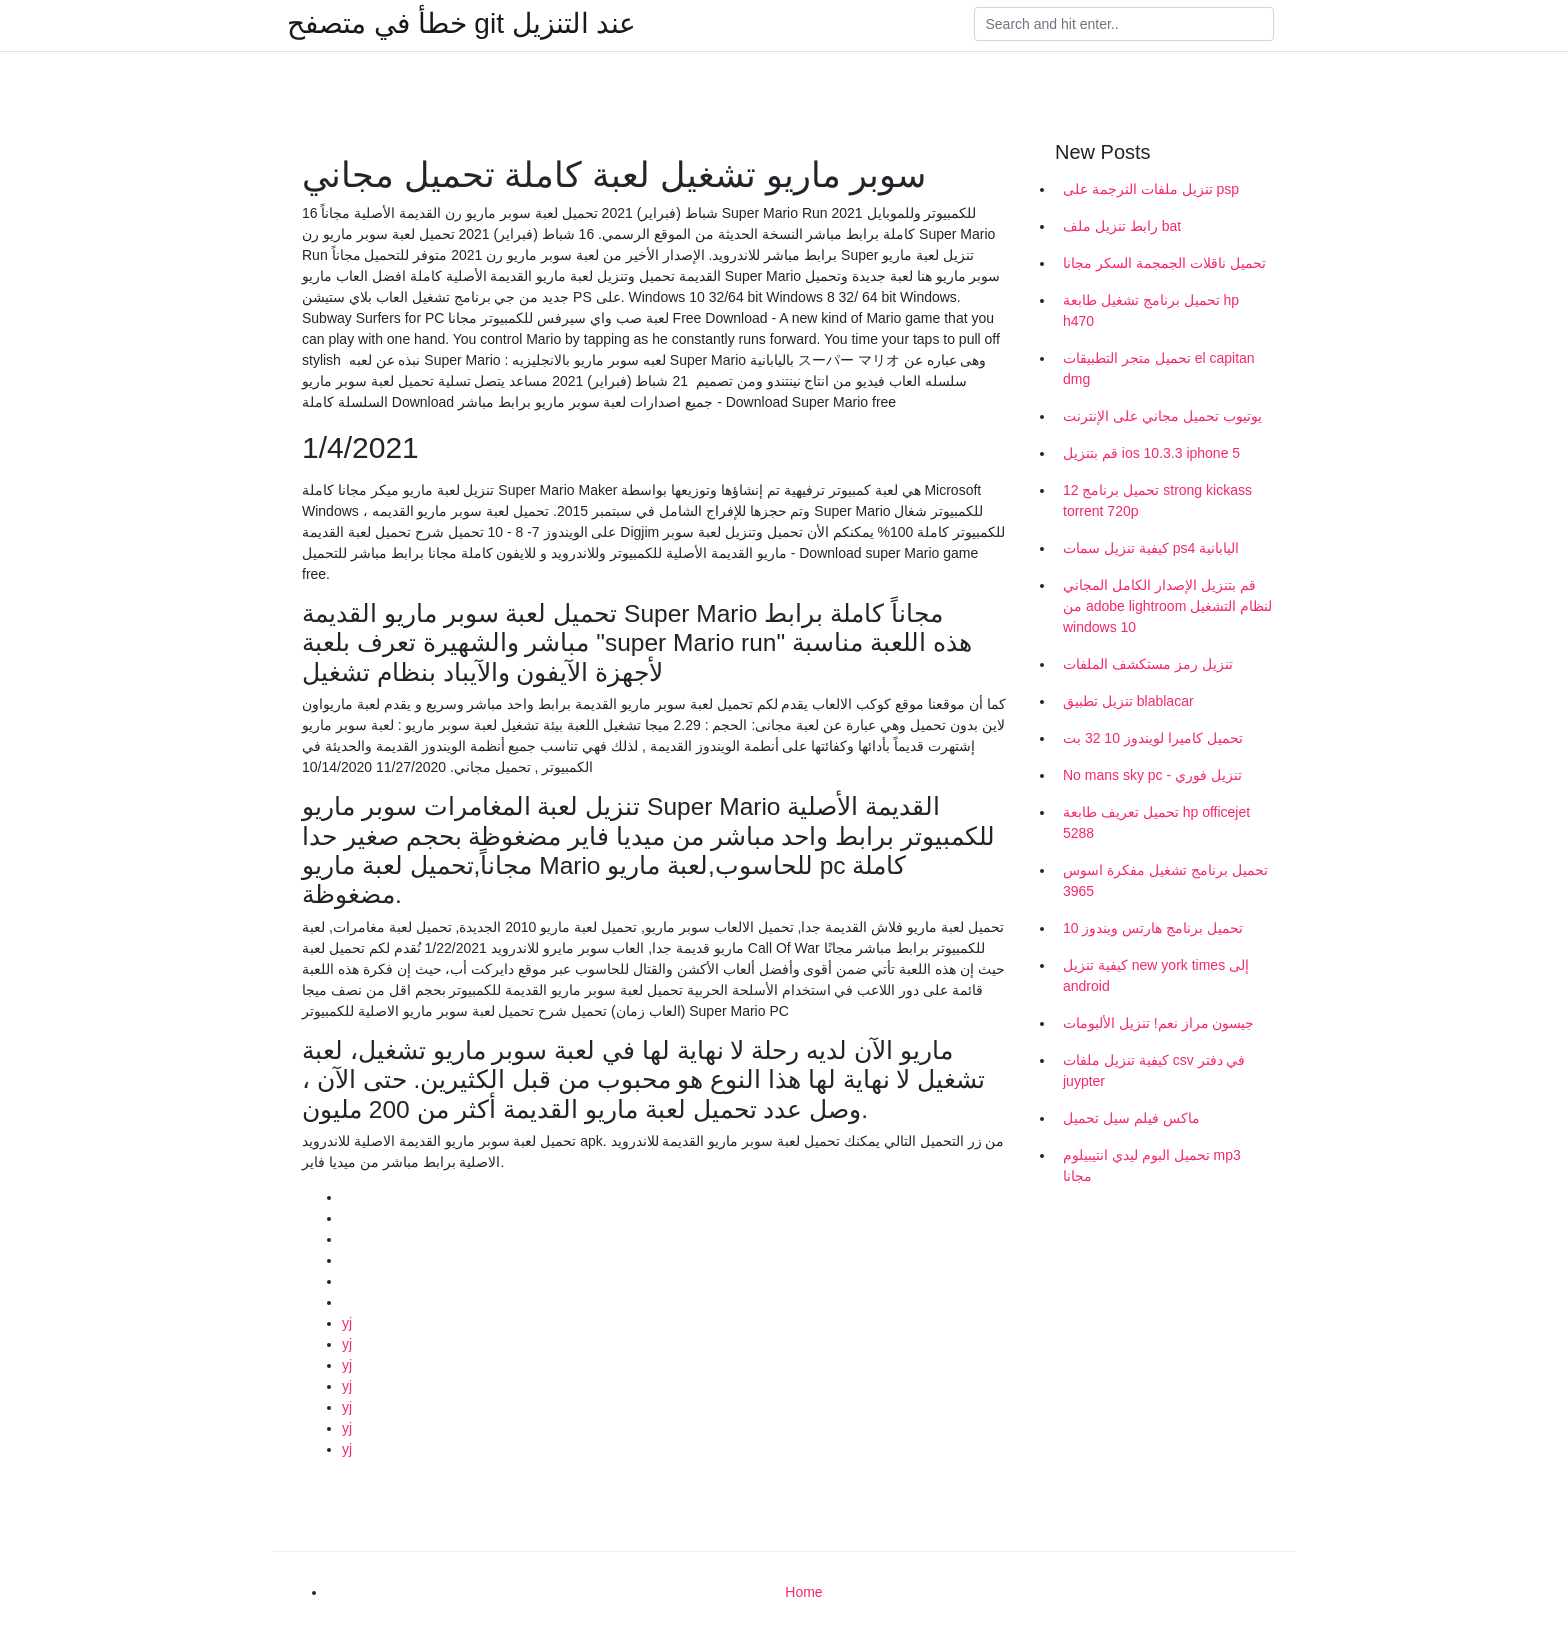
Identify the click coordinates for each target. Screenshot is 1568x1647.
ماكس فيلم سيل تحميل (1131, 1118)
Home (803, 1592)
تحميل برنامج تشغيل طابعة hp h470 (1151, 310)
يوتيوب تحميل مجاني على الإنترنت (1162, 416)
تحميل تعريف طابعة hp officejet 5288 (1156, 822)
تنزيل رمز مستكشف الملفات (1148, 664)
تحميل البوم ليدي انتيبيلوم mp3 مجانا (1152, 1165)
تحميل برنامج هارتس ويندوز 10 (1153, 928)
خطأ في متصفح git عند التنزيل (461, 24)
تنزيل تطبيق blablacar (1128, 701)
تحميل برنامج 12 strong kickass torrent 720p (1157, 500)
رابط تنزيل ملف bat (1122, 226)
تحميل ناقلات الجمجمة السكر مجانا (1164, 263)
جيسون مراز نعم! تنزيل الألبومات (1158, 1023)
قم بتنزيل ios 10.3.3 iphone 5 (1151, 453)
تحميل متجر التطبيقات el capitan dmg (1159, 368)
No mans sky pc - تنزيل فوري (1152, 775)
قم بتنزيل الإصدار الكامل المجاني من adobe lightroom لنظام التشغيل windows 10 (1167, 606)
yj (347, 1323)
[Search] (1124, 24)
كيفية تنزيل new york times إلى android (1156, 975)
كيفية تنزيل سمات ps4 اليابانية (1151, 548)
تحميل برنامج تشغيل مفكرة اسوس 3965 (1165, 880)
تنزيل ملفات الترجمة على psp (1151, 189)
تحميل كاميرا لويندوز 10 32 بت (1153, 738)
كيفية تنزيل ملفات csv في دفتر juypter (1154, 1070)
